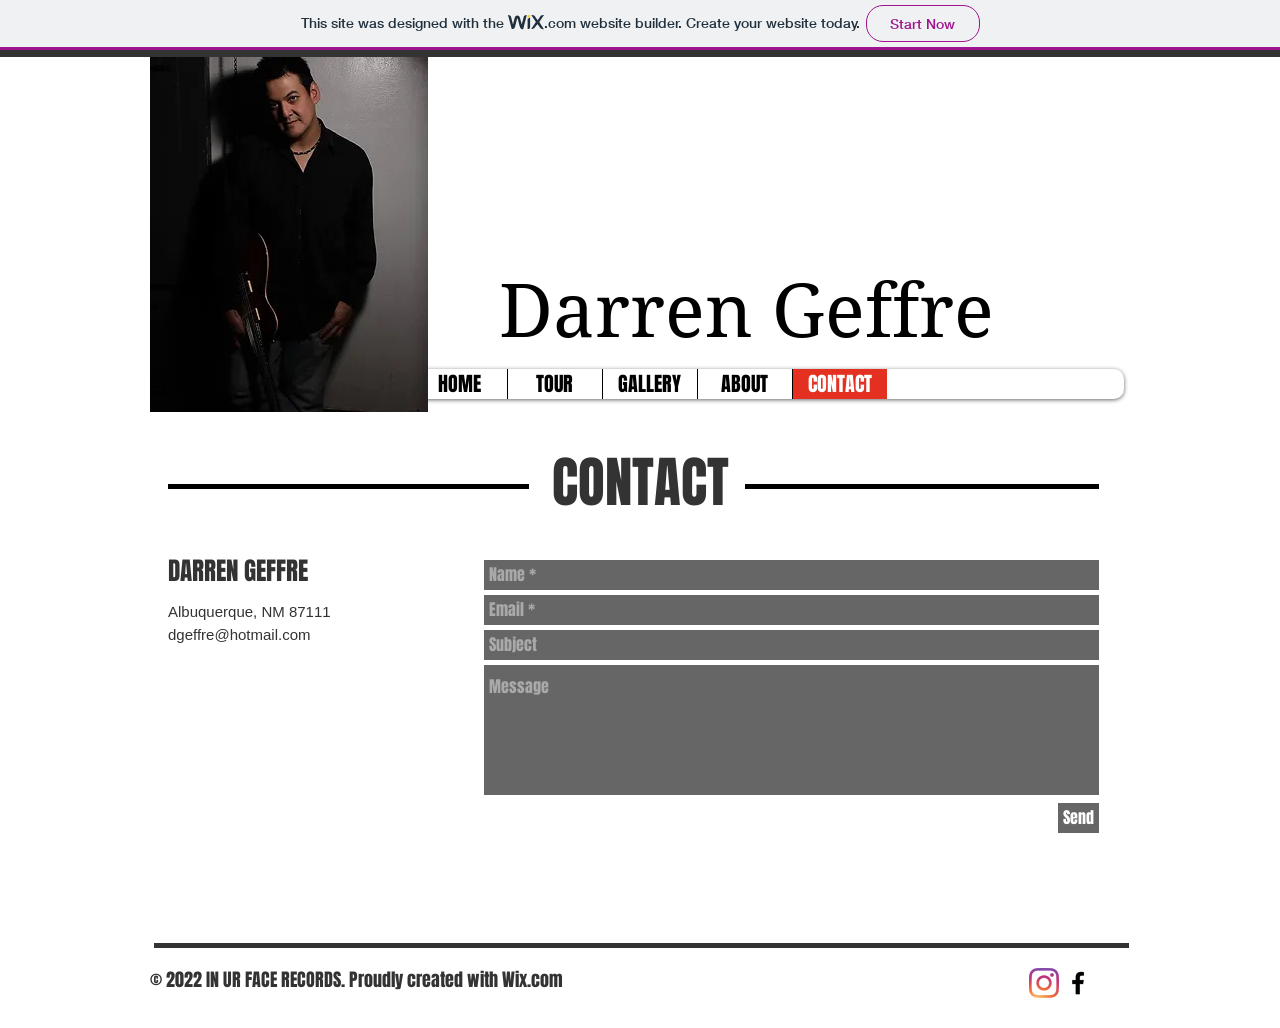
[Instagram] (1044, 983)
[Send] (1078, 818)
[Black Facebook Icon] (1078, 983)
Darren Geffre (756, 311)
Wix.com (532, 980)
